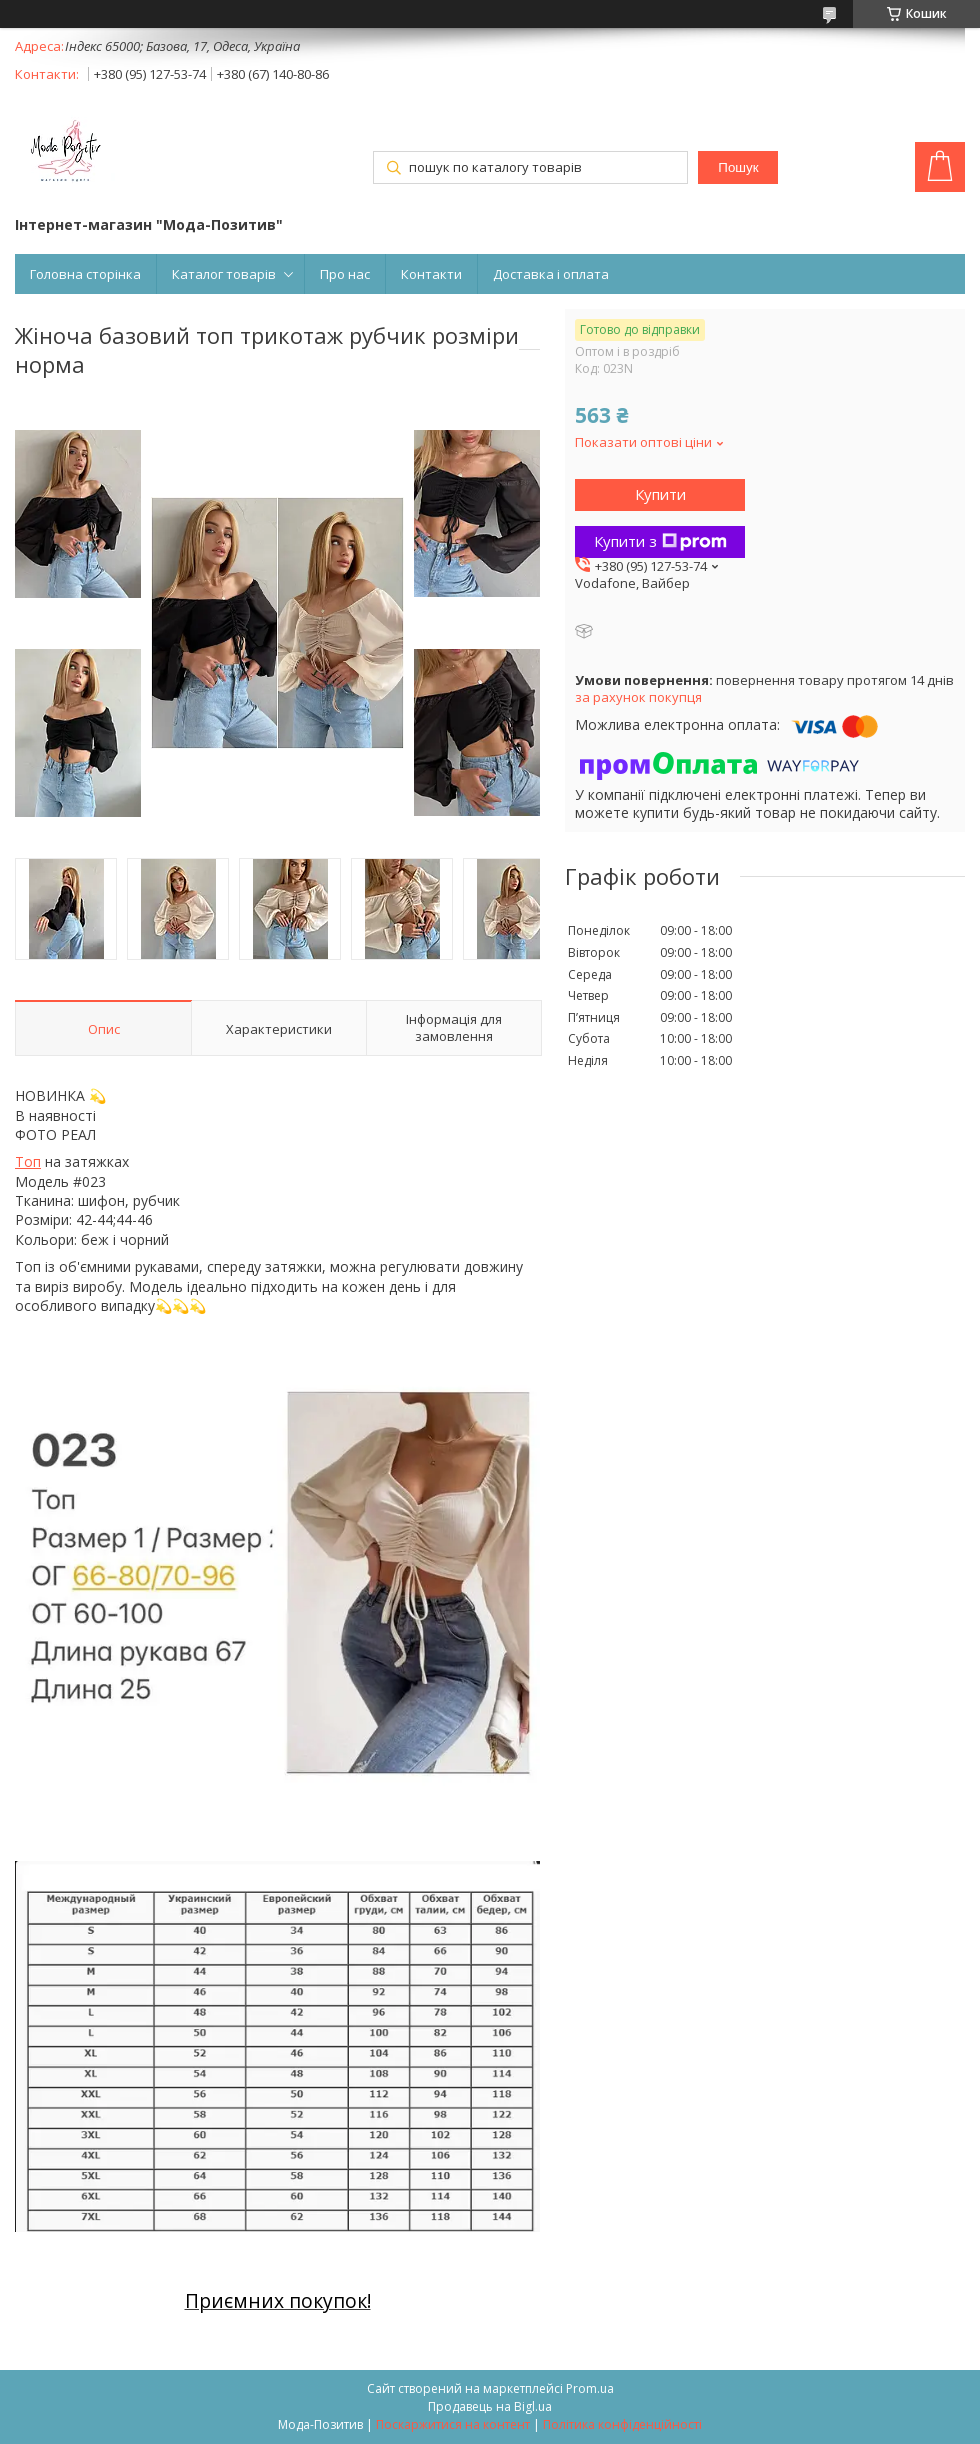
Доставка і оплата (551, 274)
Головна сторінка (85, 274)
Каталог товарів (224, 274)
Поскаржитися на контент (453, 2424)
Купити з (660, 541)
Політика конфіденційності (622, 2424)
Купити (660, 494)
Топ (28, 1161)
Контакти (431, 274)
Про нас (345, 274)
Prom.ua (590, 2388)
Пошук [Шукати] (738, 167)
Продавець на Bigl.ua (490, 2406)
